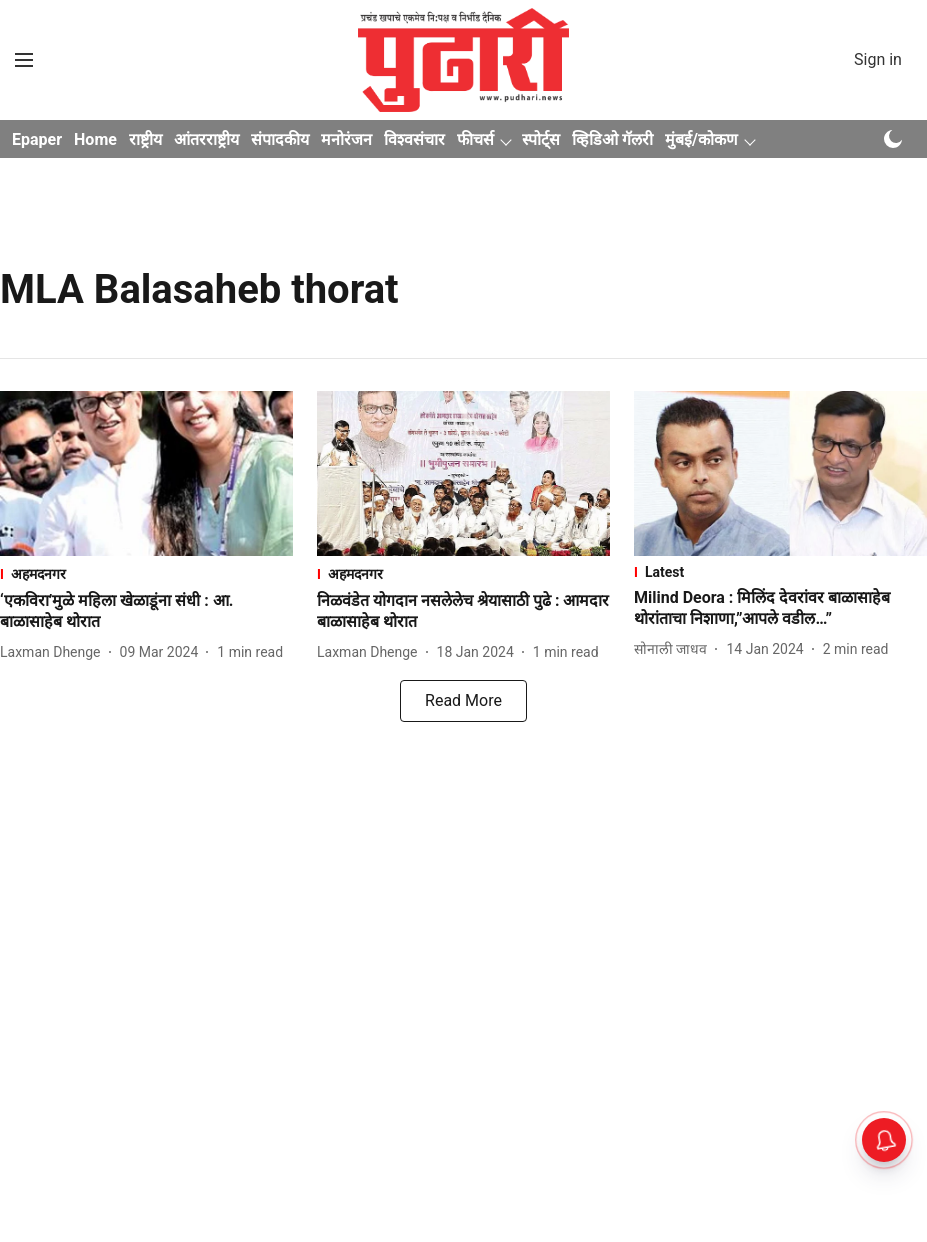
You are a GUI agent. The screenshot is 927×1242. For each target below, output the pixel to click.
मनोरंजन (346, 139)
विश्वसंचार (414, 139)
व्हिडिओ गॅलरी (612, 139)
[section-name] (146, 573)
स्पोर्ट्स (541, 139)
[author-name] (54, 652)
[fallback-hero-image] (146, 473)
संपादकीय (280, 139)
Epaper (37, 139)
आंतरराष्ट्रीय (206, 139)
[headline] (146, 612)
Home (95, 139)
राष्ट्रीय (145, 139)
